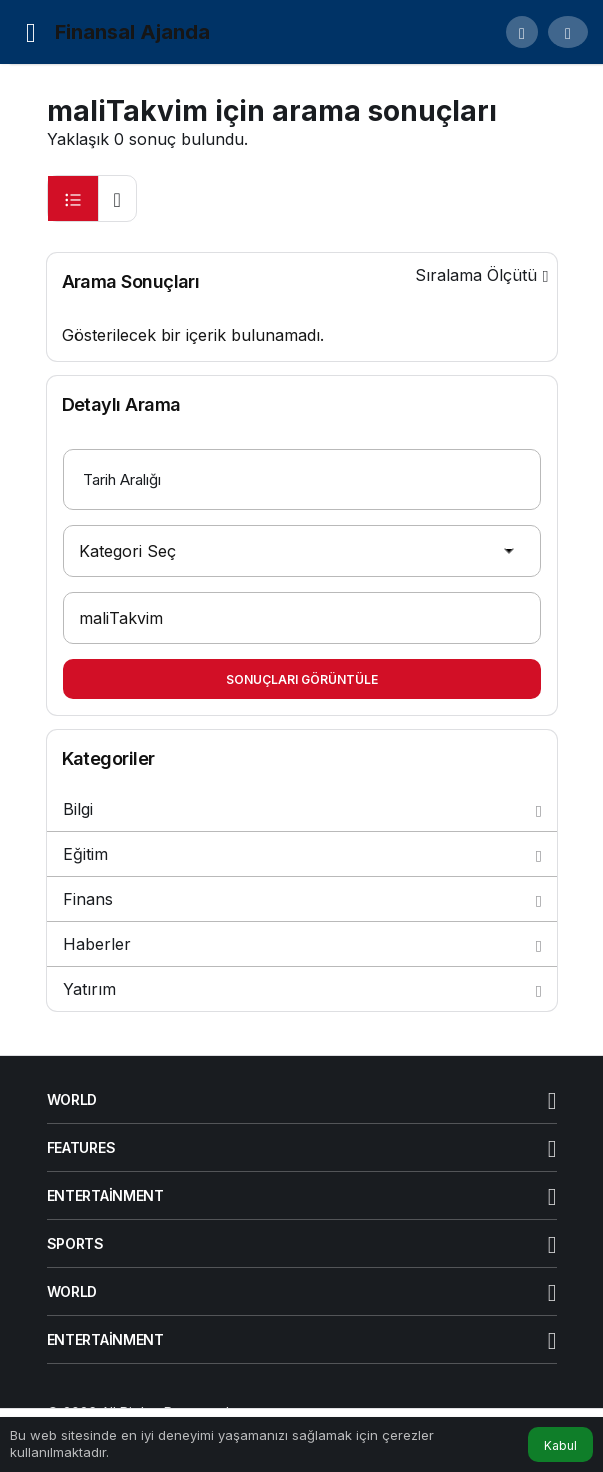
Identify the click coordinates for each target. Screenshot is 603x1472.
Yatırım (302, 989)
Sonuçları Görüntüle (302, 679)
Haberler (302, 944)
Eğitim (302, 854)
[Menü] (31, 32)
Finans (302, 899)
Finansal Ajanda (132, 32)
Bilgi (302, 809)
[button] (522, 32)
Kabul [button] (560, 1445)
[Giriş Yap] (568, 32)
